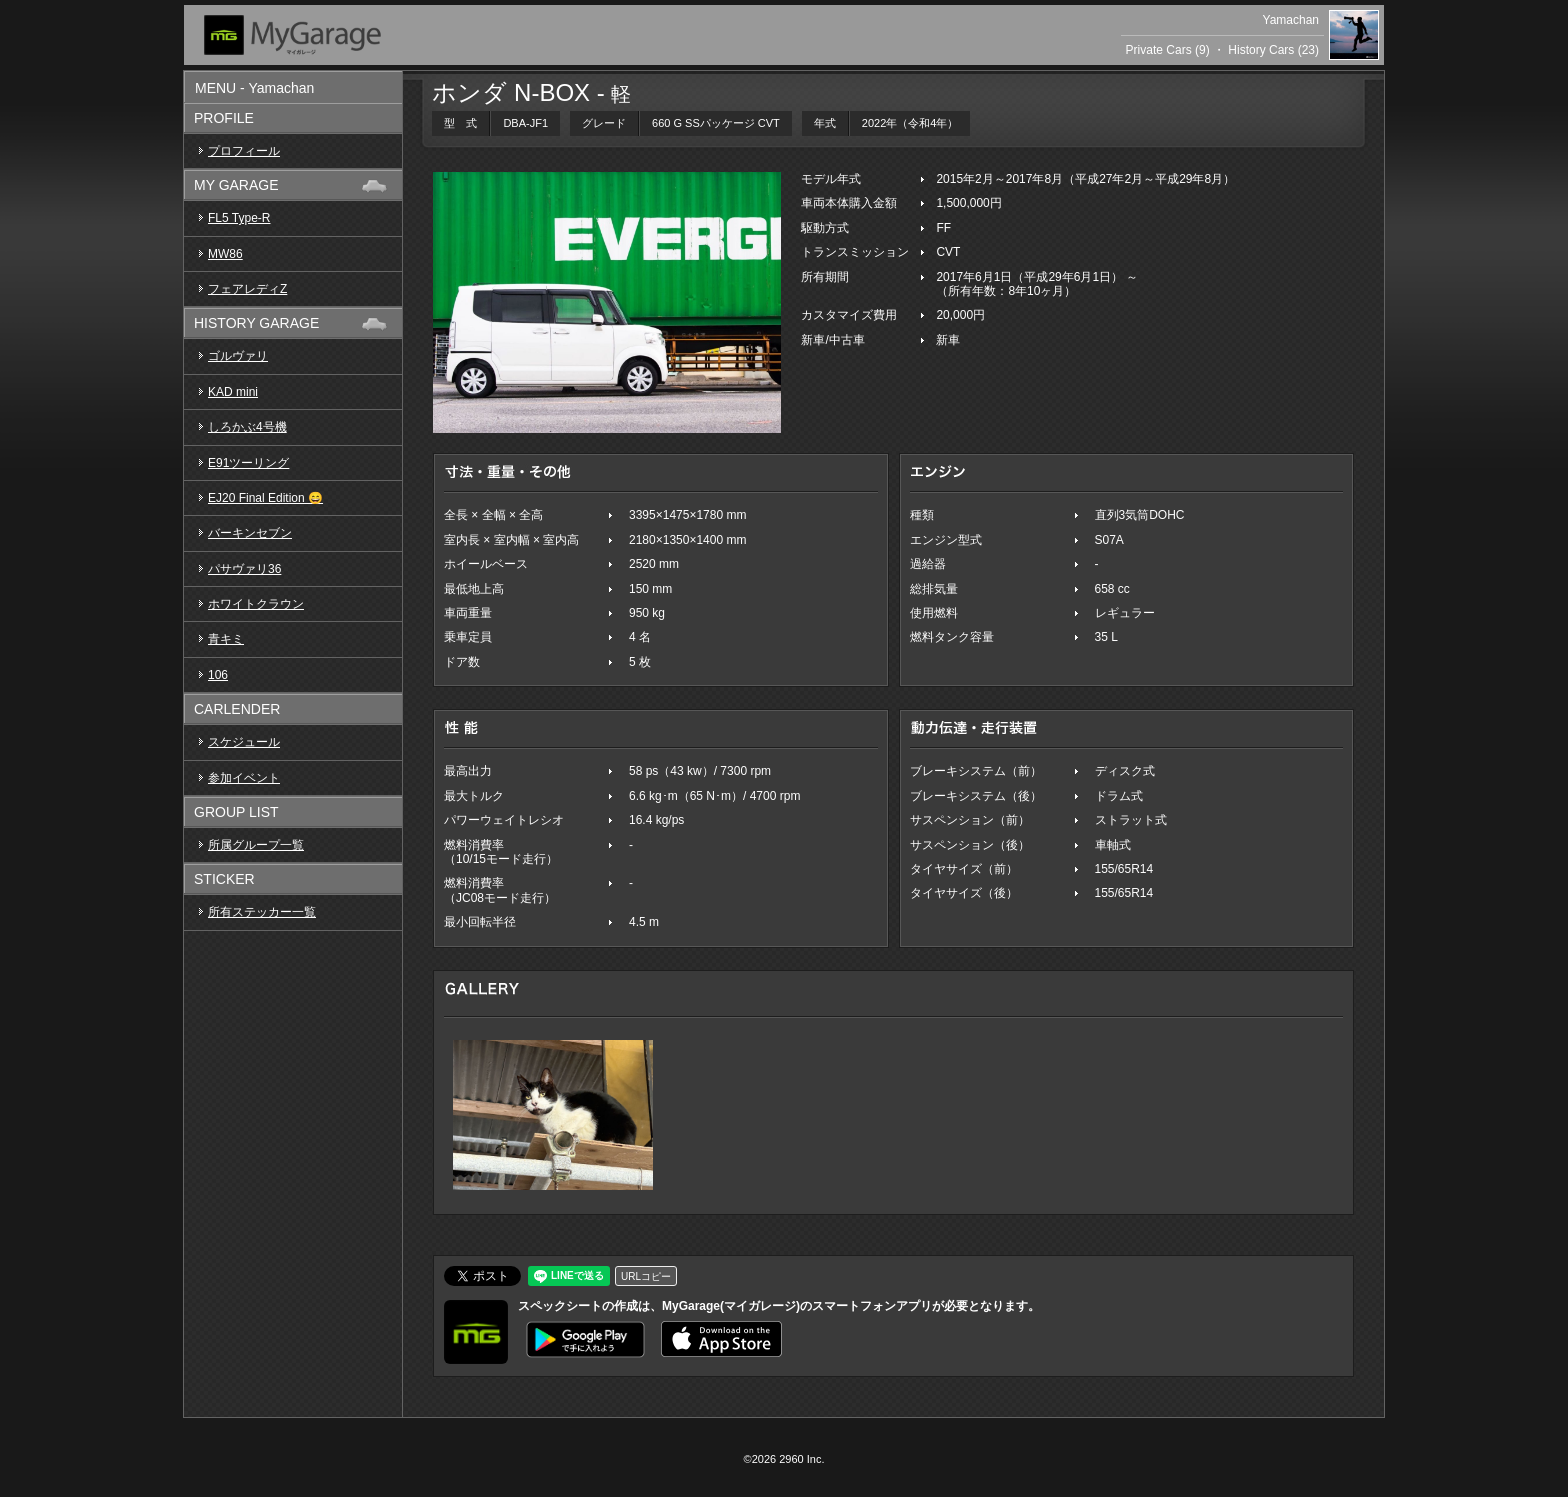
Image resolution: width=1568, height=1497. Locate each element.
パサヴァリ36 (244, 569)
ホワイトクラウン (256, 604)
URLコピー (646, 1276)
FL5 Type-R (239, 218)
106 (218, 675)
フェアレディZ (247, 289)
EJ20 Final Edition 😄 (265, 498)
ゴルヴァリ (238, 356)
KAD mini (233, 392)
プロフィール (244, 151)
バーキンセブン (250, 533)
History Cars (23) (1273, 50)
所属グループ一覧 (256, 845)
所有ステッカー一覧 (262, 912)
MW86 (225, 254)
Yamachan (1291, 20)
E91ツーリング (248, 463)
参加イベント (244, 778)
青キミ (226, 639)
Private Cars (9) (1168, 50)
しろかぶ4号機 (247, 427)
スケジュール (244, 742)
